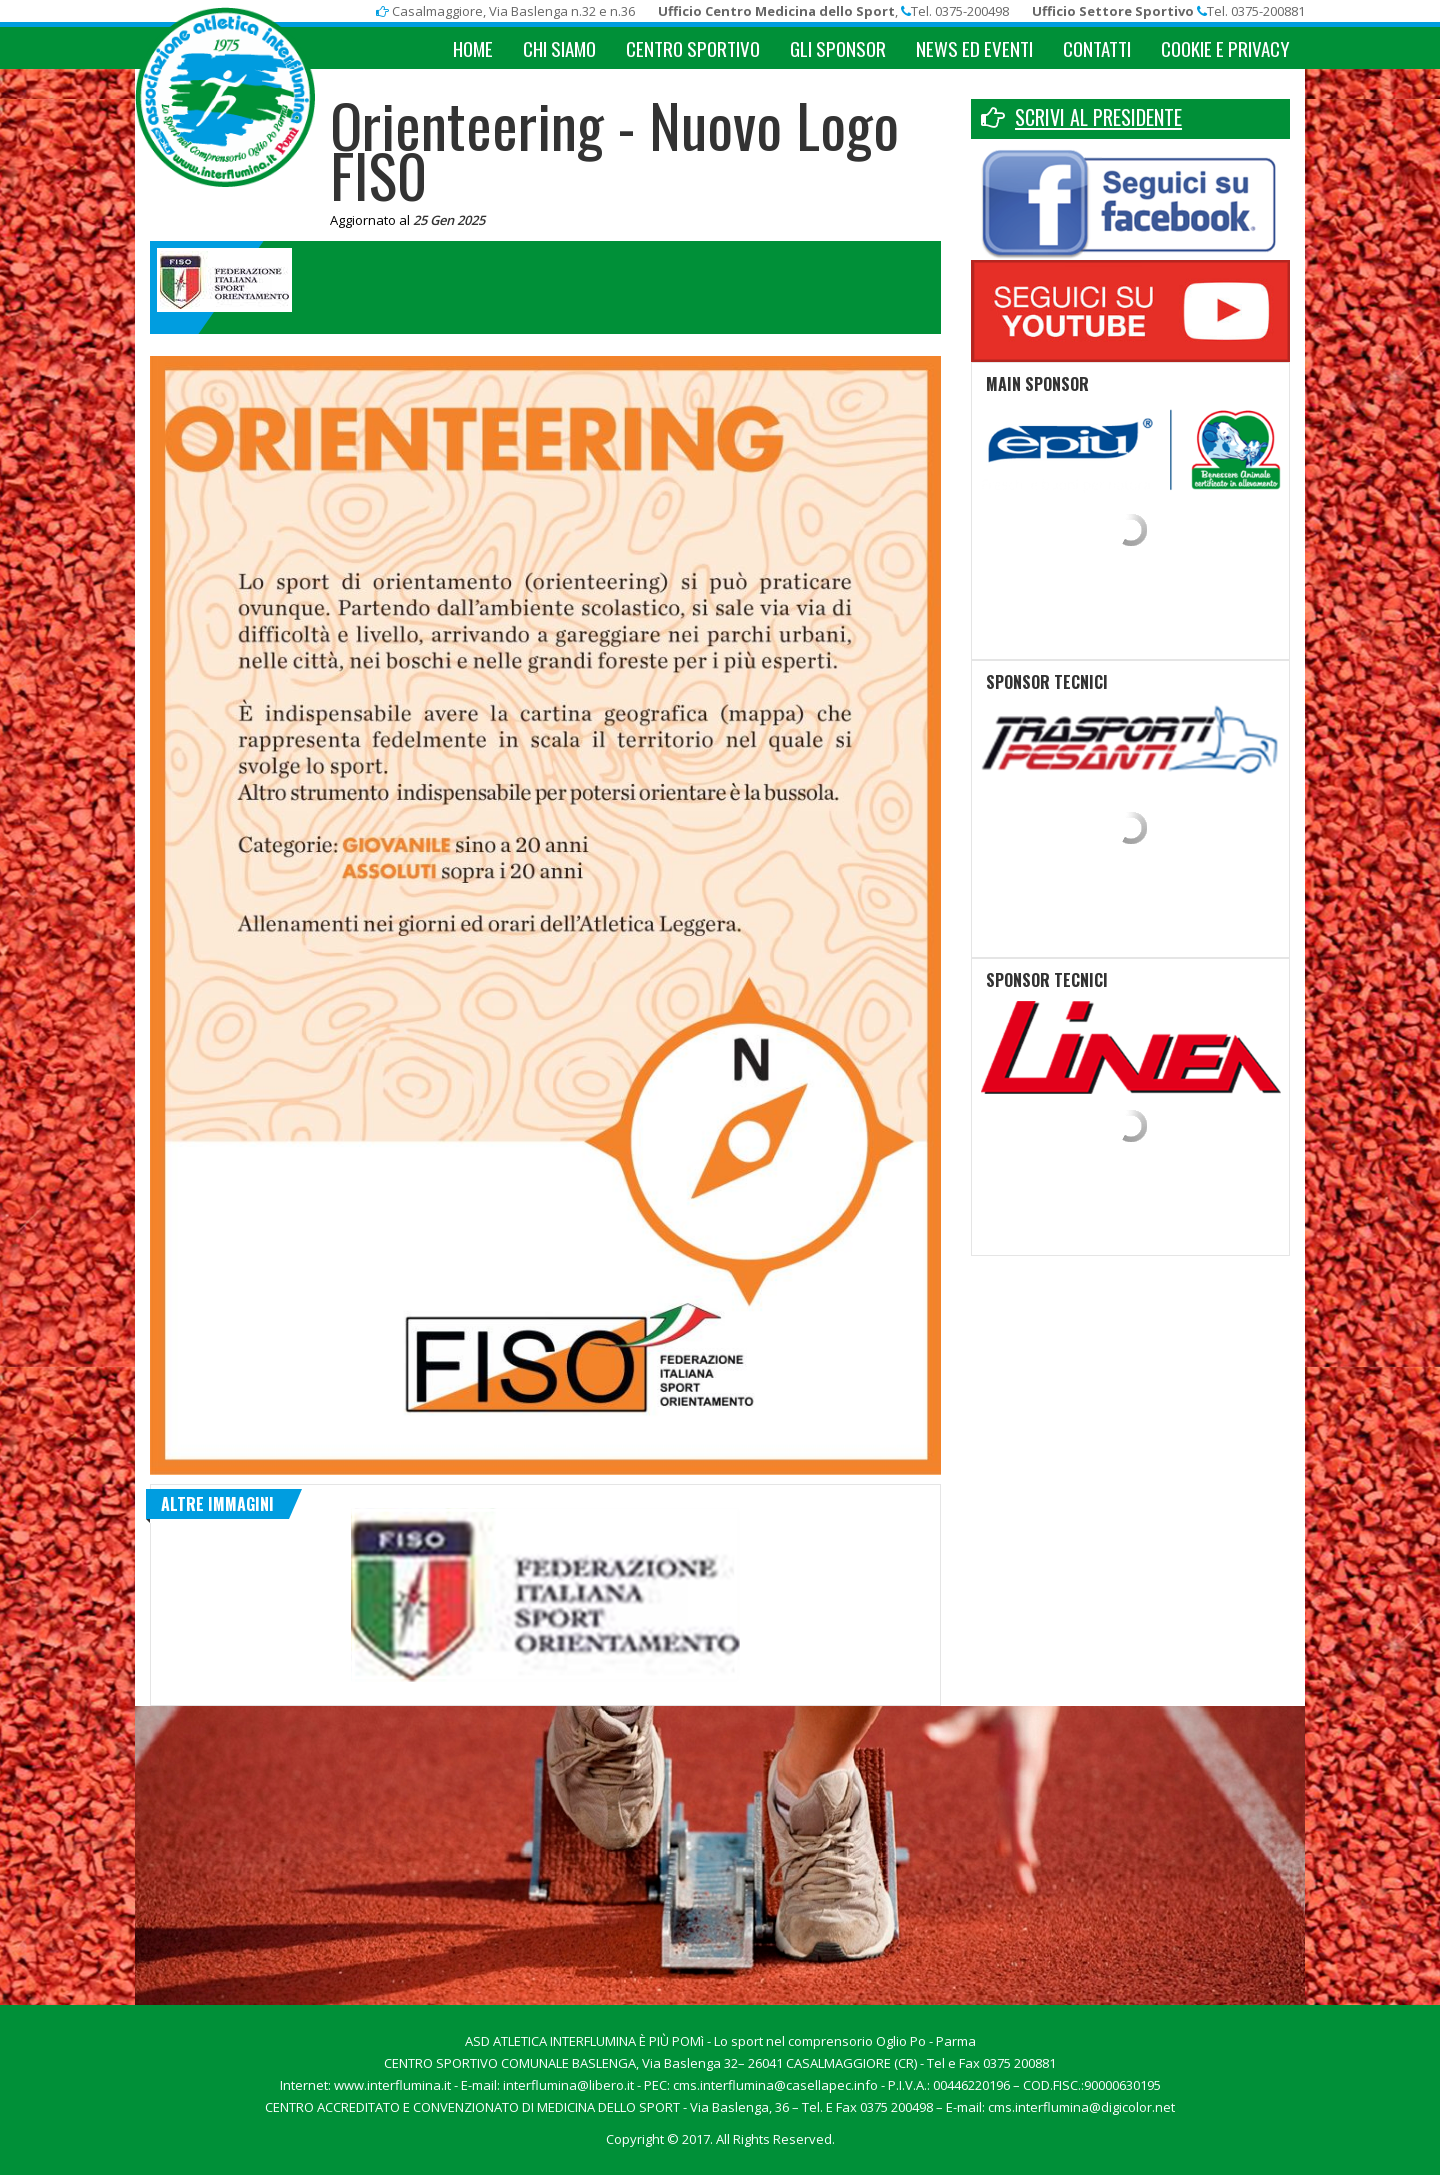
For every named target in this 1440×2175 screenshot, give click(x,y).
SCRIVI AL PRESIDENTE (1098, 117)
